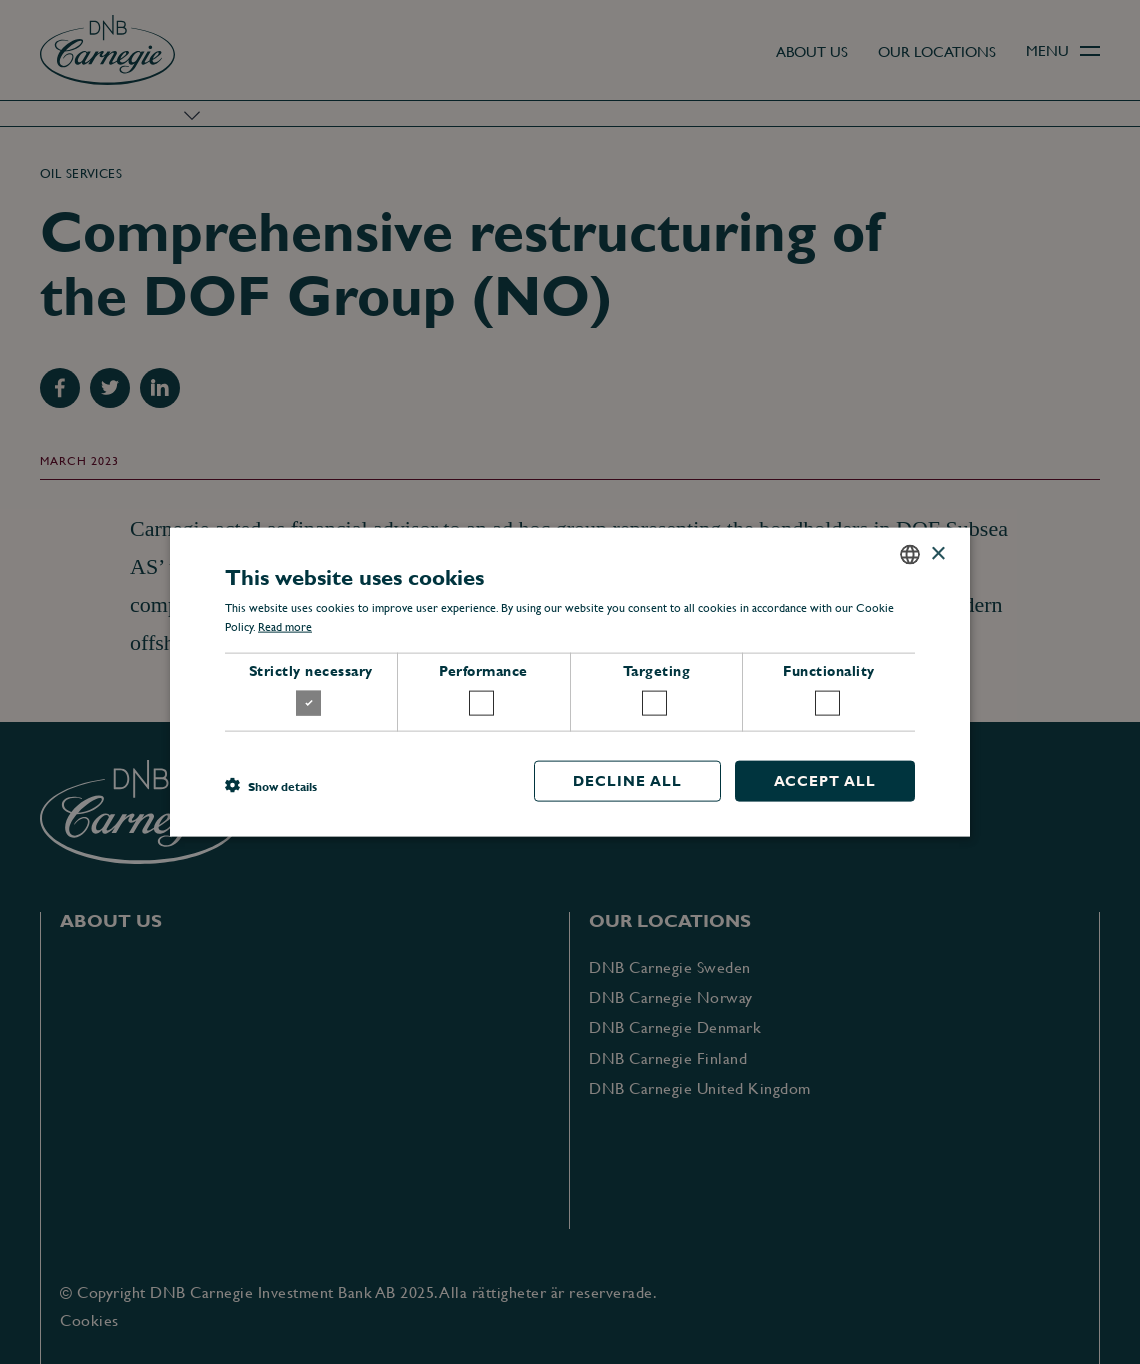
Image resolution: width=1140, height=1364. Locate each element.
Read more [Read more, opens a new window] (285, 627)
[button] (271, 786)
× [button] (937, 553)
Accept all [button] (825, 780)
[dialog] (570, 682)
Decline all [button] (627, 780)
